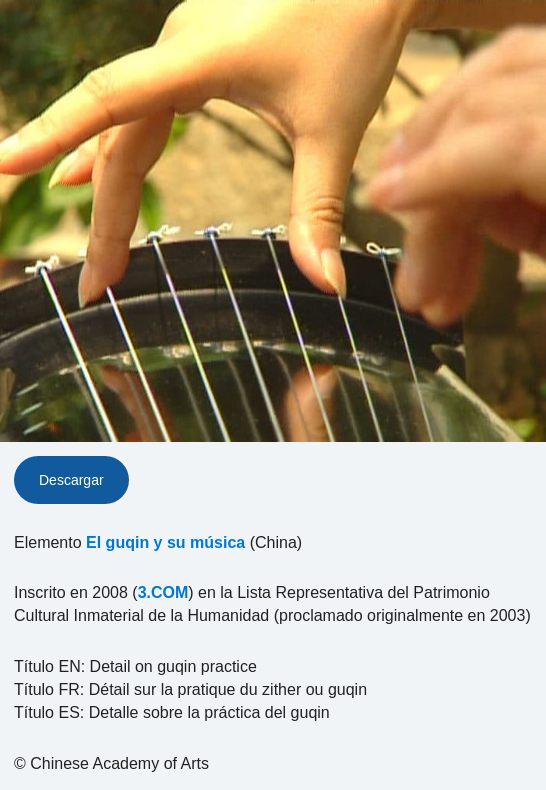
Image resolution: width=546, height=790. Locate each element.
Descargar (71, 480)
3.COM (163, 592)
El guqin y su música (165, 542)
